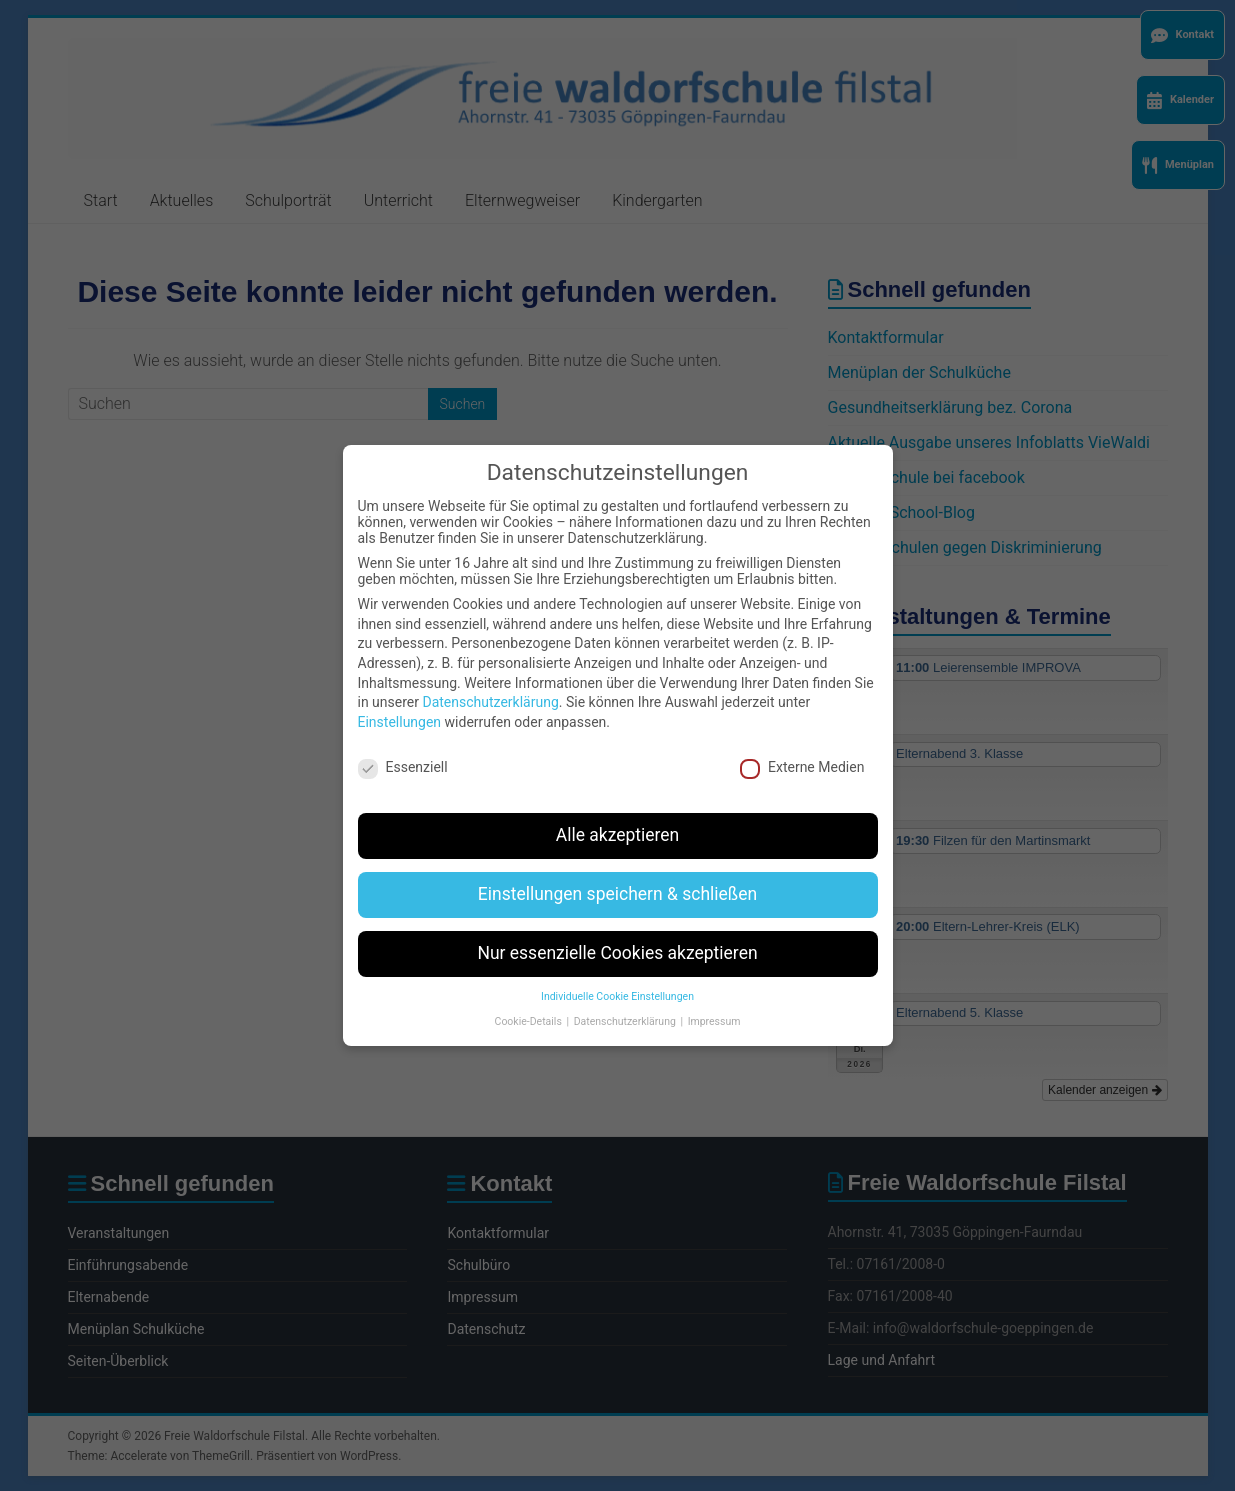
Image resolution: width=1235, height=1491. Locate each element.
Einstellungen (400, 707)
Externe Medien (802, 752)
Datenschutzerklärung (490, 688)
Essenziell (403, 752)
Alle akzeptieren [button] (618, 821)
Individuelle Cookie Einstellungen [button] (617, 981)
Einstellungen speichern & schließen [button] (617, 880)
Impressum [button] (714, 1006)
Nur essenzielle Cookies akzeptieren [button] (617, 939)
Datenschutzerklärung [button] (626, 1006)
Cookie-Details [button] (530, 1006)
